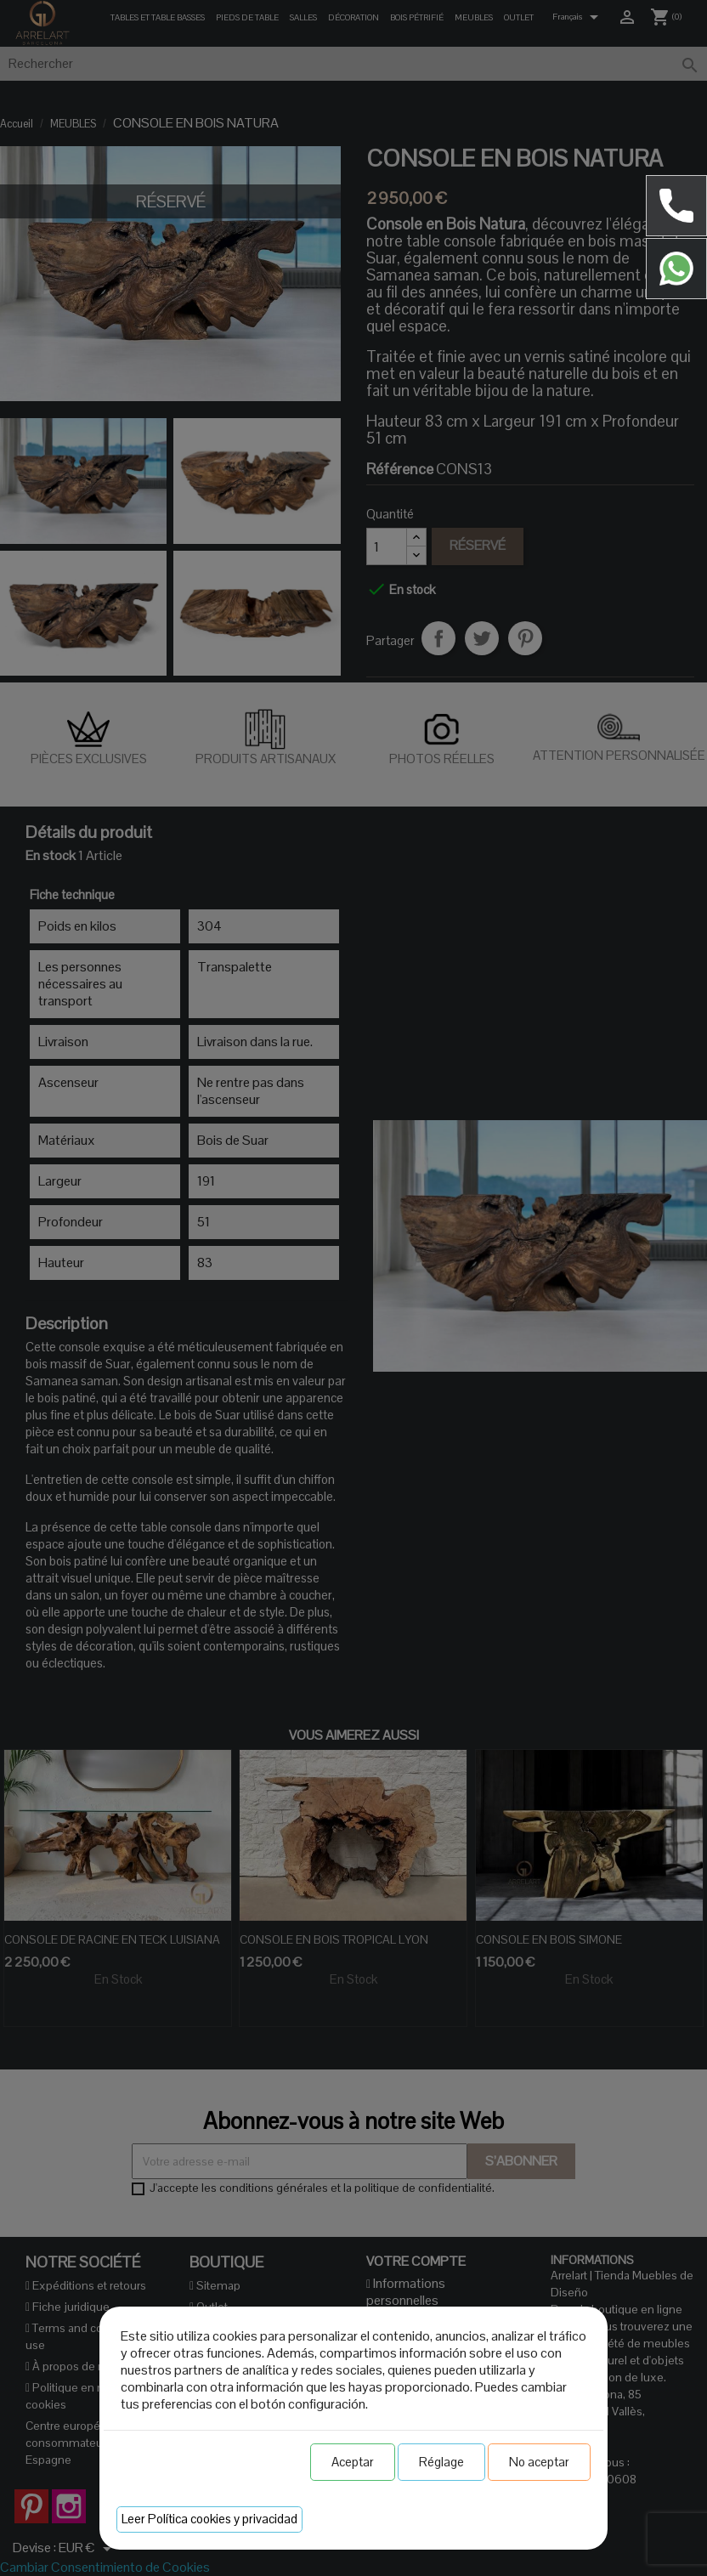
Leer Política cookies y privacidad (209, 2519)
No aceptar (539, 2462)
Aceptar (352, 2462)
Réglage (441, 2462)
